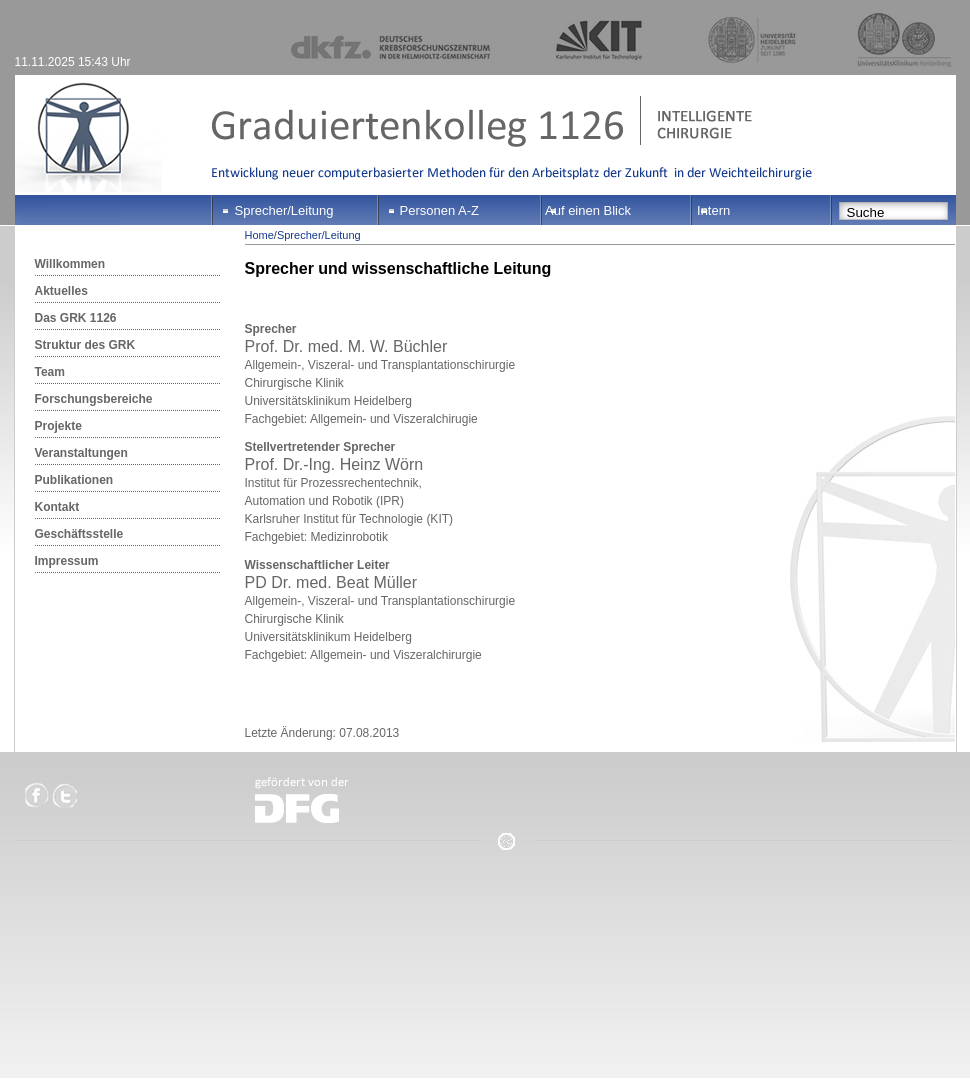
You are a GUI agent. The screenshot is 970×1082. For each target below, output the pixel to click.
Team (50, 372)
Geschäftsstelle (79, 534)
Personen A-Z (440, 210)
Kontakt (57, 507)
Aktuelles (61, 291)
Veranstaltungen (81, 453)
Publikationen (74, 480)
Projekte (58, 426)
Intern (713, 210)
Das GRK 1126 (76, 318)
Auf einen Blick (588, 210)
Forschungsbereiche (94, 399)
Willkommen (70, 264)
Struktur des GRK (85, 345)
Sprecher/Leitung (284, 210)
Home (259, 235)
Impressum (67, 561)
